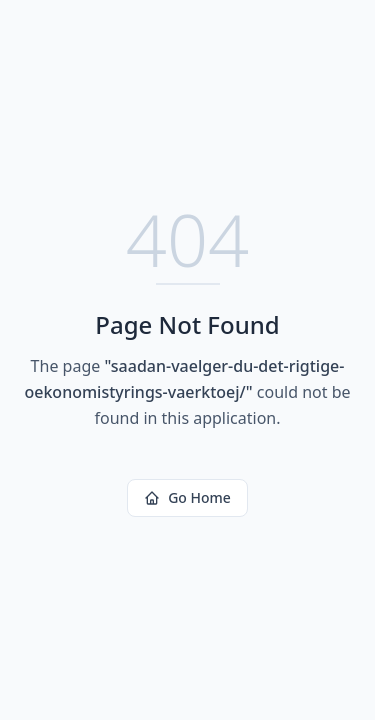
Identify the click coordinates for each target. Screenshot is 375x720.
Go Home (187, 497)
